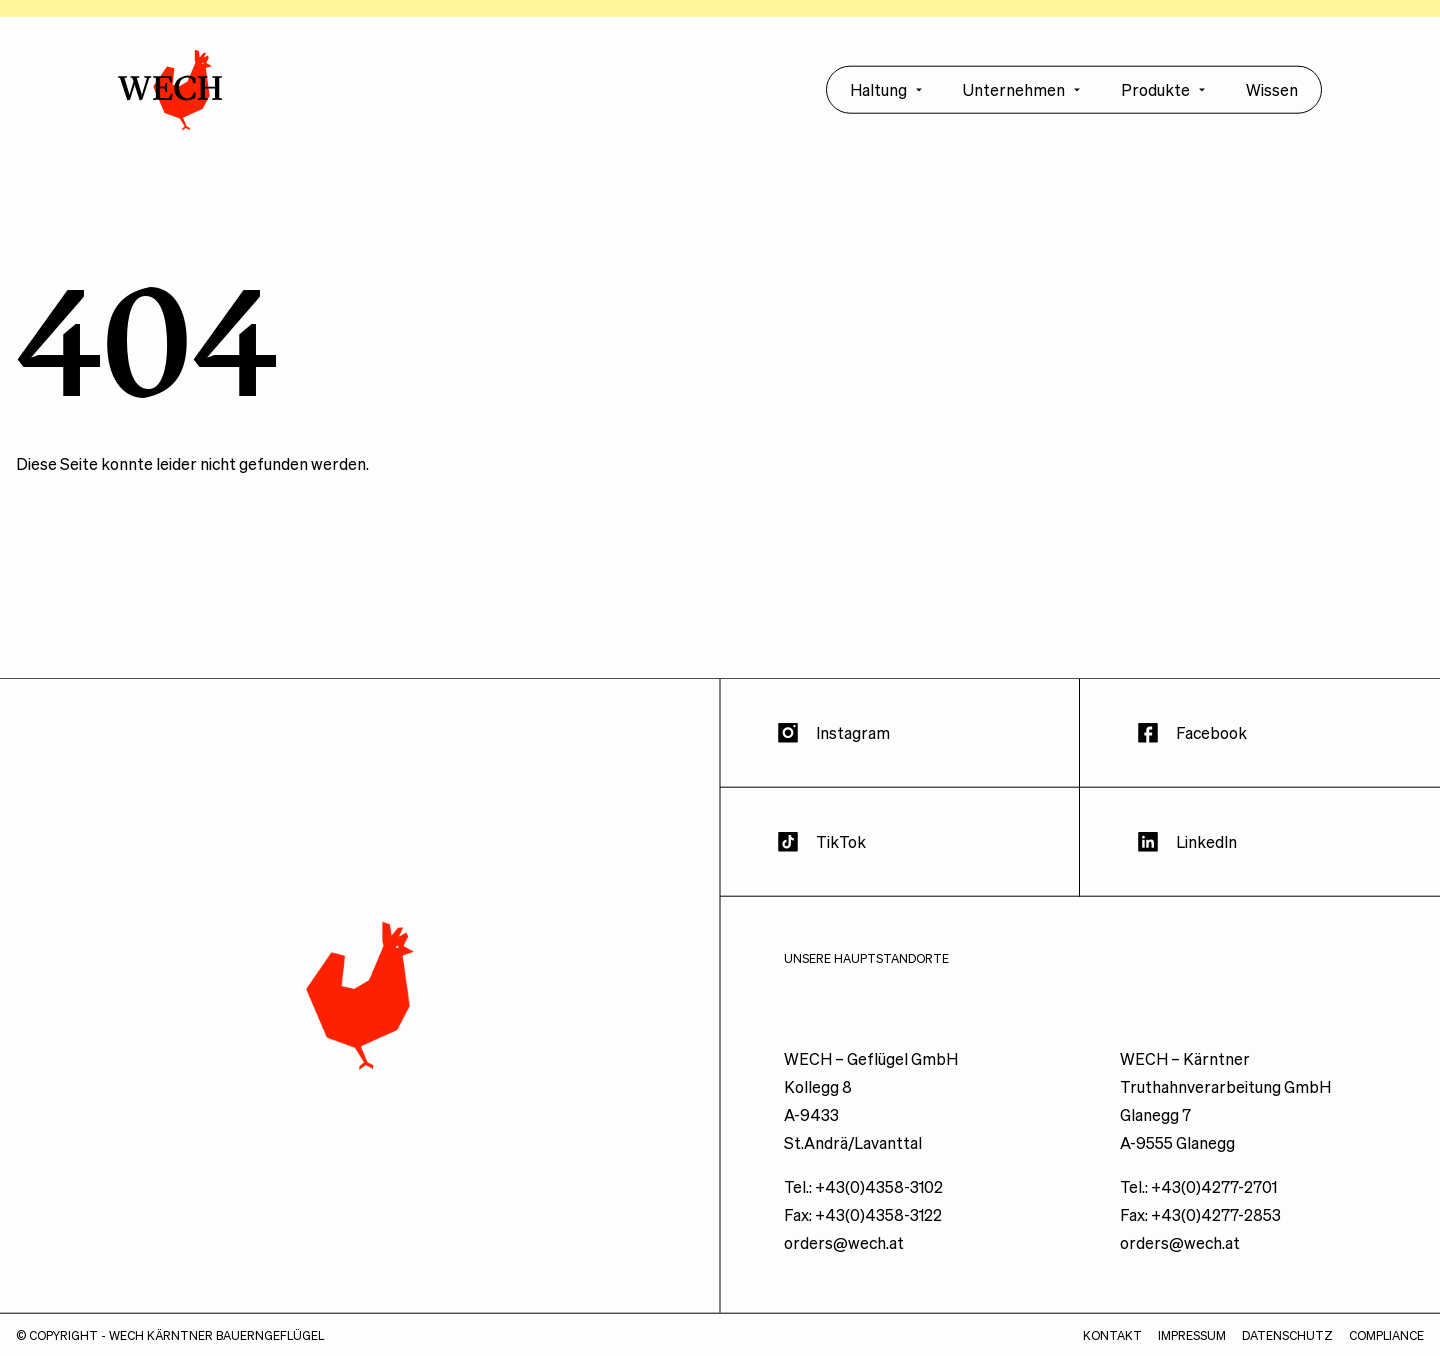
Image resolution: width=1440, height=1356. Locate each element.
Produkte (1163, 100)
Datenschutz (1287, 1346)
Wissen (1272, 100)
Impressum (1192, 1346)
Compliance (1386, 1346)
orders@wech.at (844, 1253)
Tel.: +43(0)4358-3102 (863, 1197)
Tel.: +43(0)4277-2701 (1198, 1197)
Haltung (886, 100)
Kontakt (1112, 1346)
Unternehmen (1022, 100)
